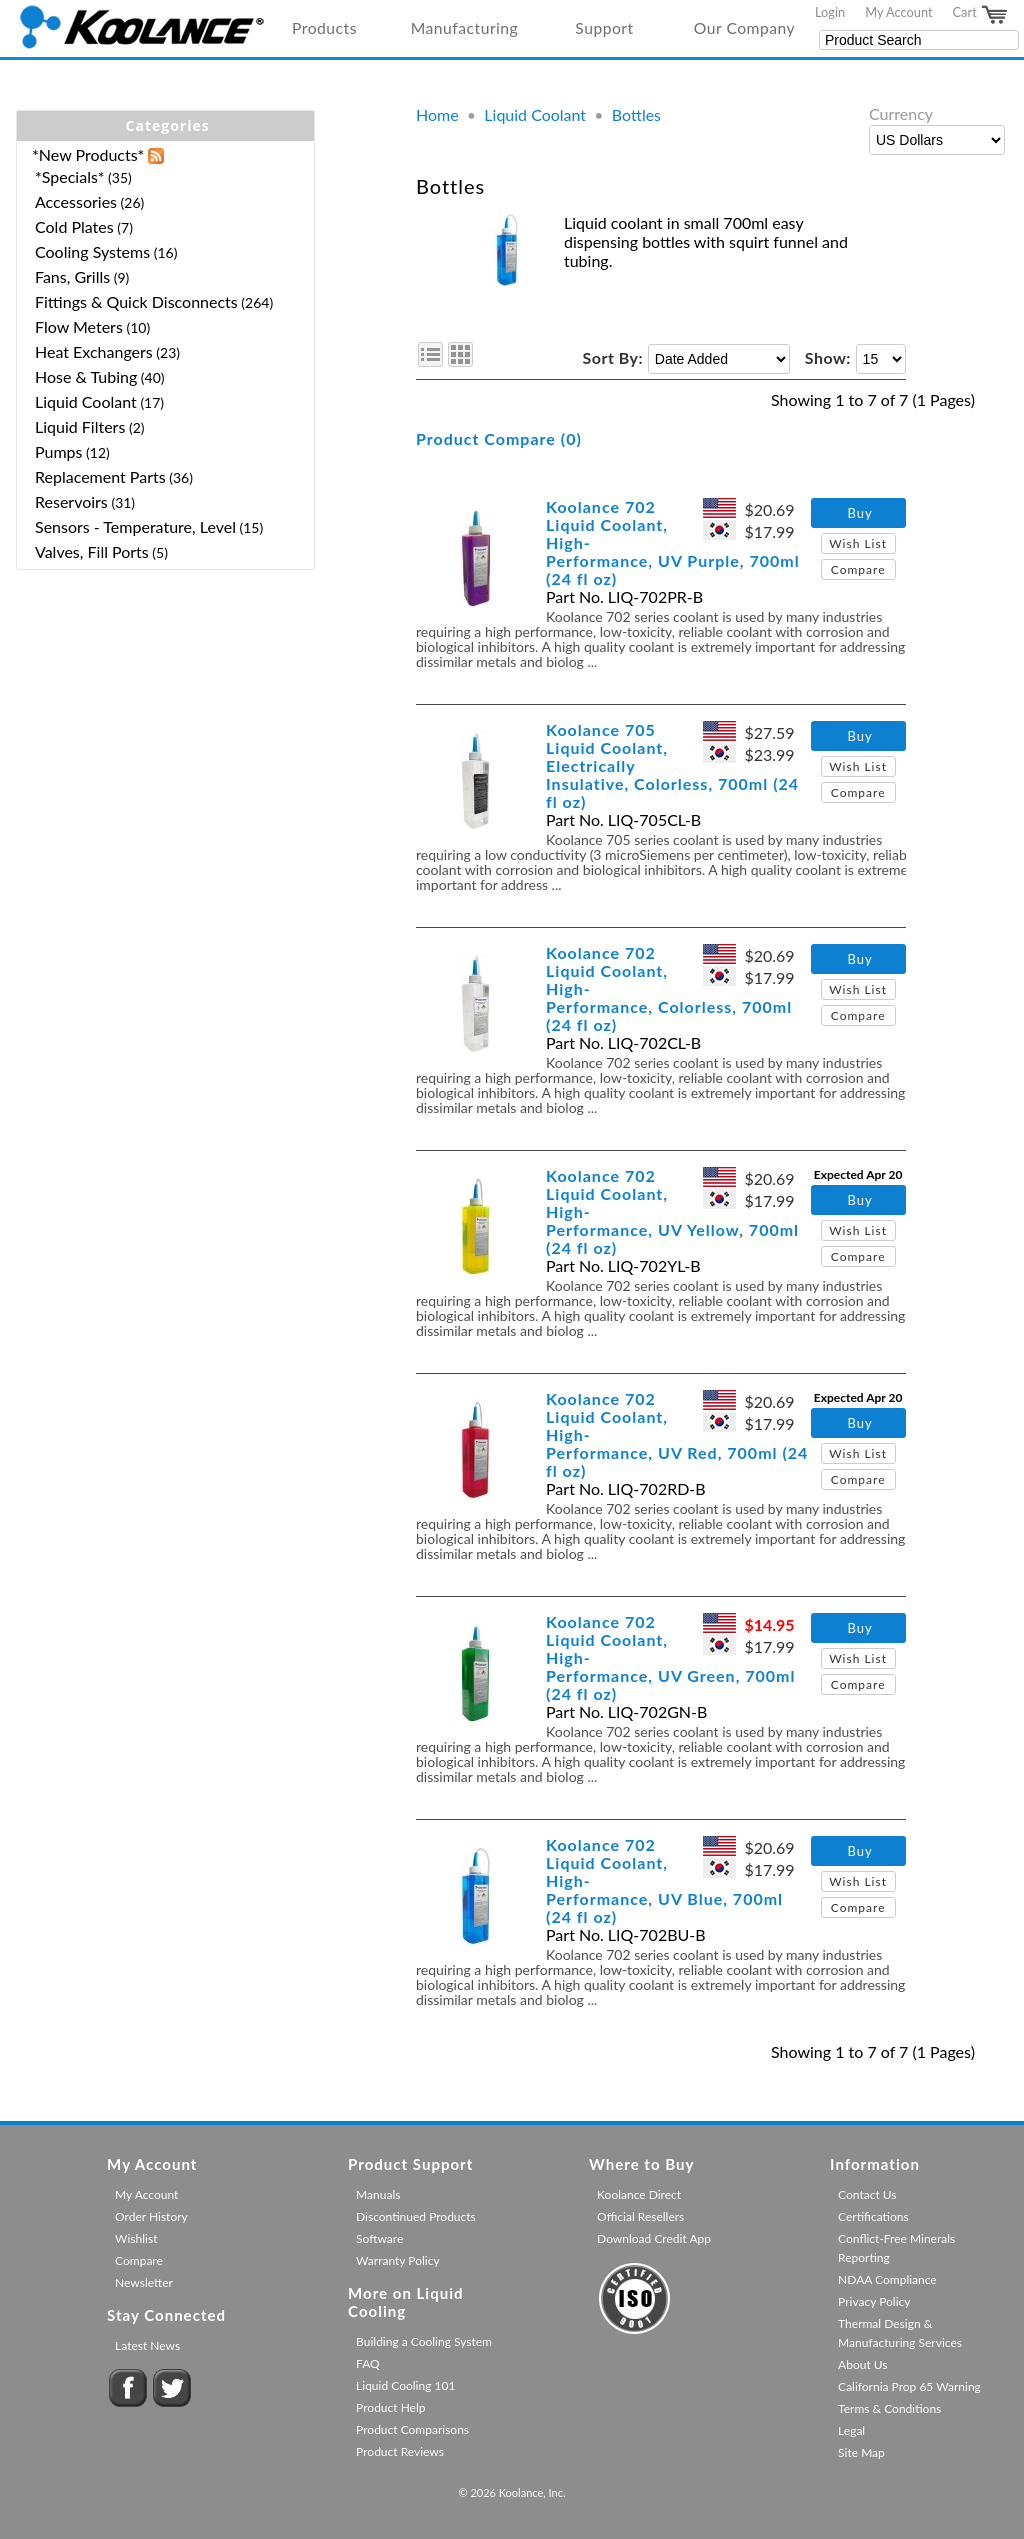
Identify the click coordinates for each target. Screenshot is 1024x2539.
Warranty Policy (398, 2260)
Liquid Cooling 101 (405, 2385)
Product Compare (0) (499, 438)
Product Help (390, 2407)
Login (830, 12)
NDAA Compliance (887, 2279)
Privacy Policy (874, 2301)
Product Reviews (400, 2451)
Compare (858, 569)
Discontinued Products (416, 2216)
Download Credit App (654, 2238)
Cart (981, 15)
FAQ (368, 2363)
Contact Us (867, 2194)
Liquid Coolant (535, 114)
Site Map (861, 2452)
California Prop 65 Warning (909, 2386)
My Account (898, 12)
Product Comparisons (412, 2429)
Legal (851, 2430)
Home (437, 114)
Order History (151, 2216)
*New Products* (88, 154)
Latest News (147, 2345)
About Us (862, 2364)
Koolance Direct (639, 2194)
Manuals (378, 2194)
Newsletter (144, 2282)
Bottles (636, 114)
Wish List (858, 543)
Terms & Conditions (889, 2408)
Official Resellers (640, 2216)
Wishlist (136, 2238)
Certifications (873, 2216)
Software (379, 2238)
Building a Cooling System (424, 2341)
